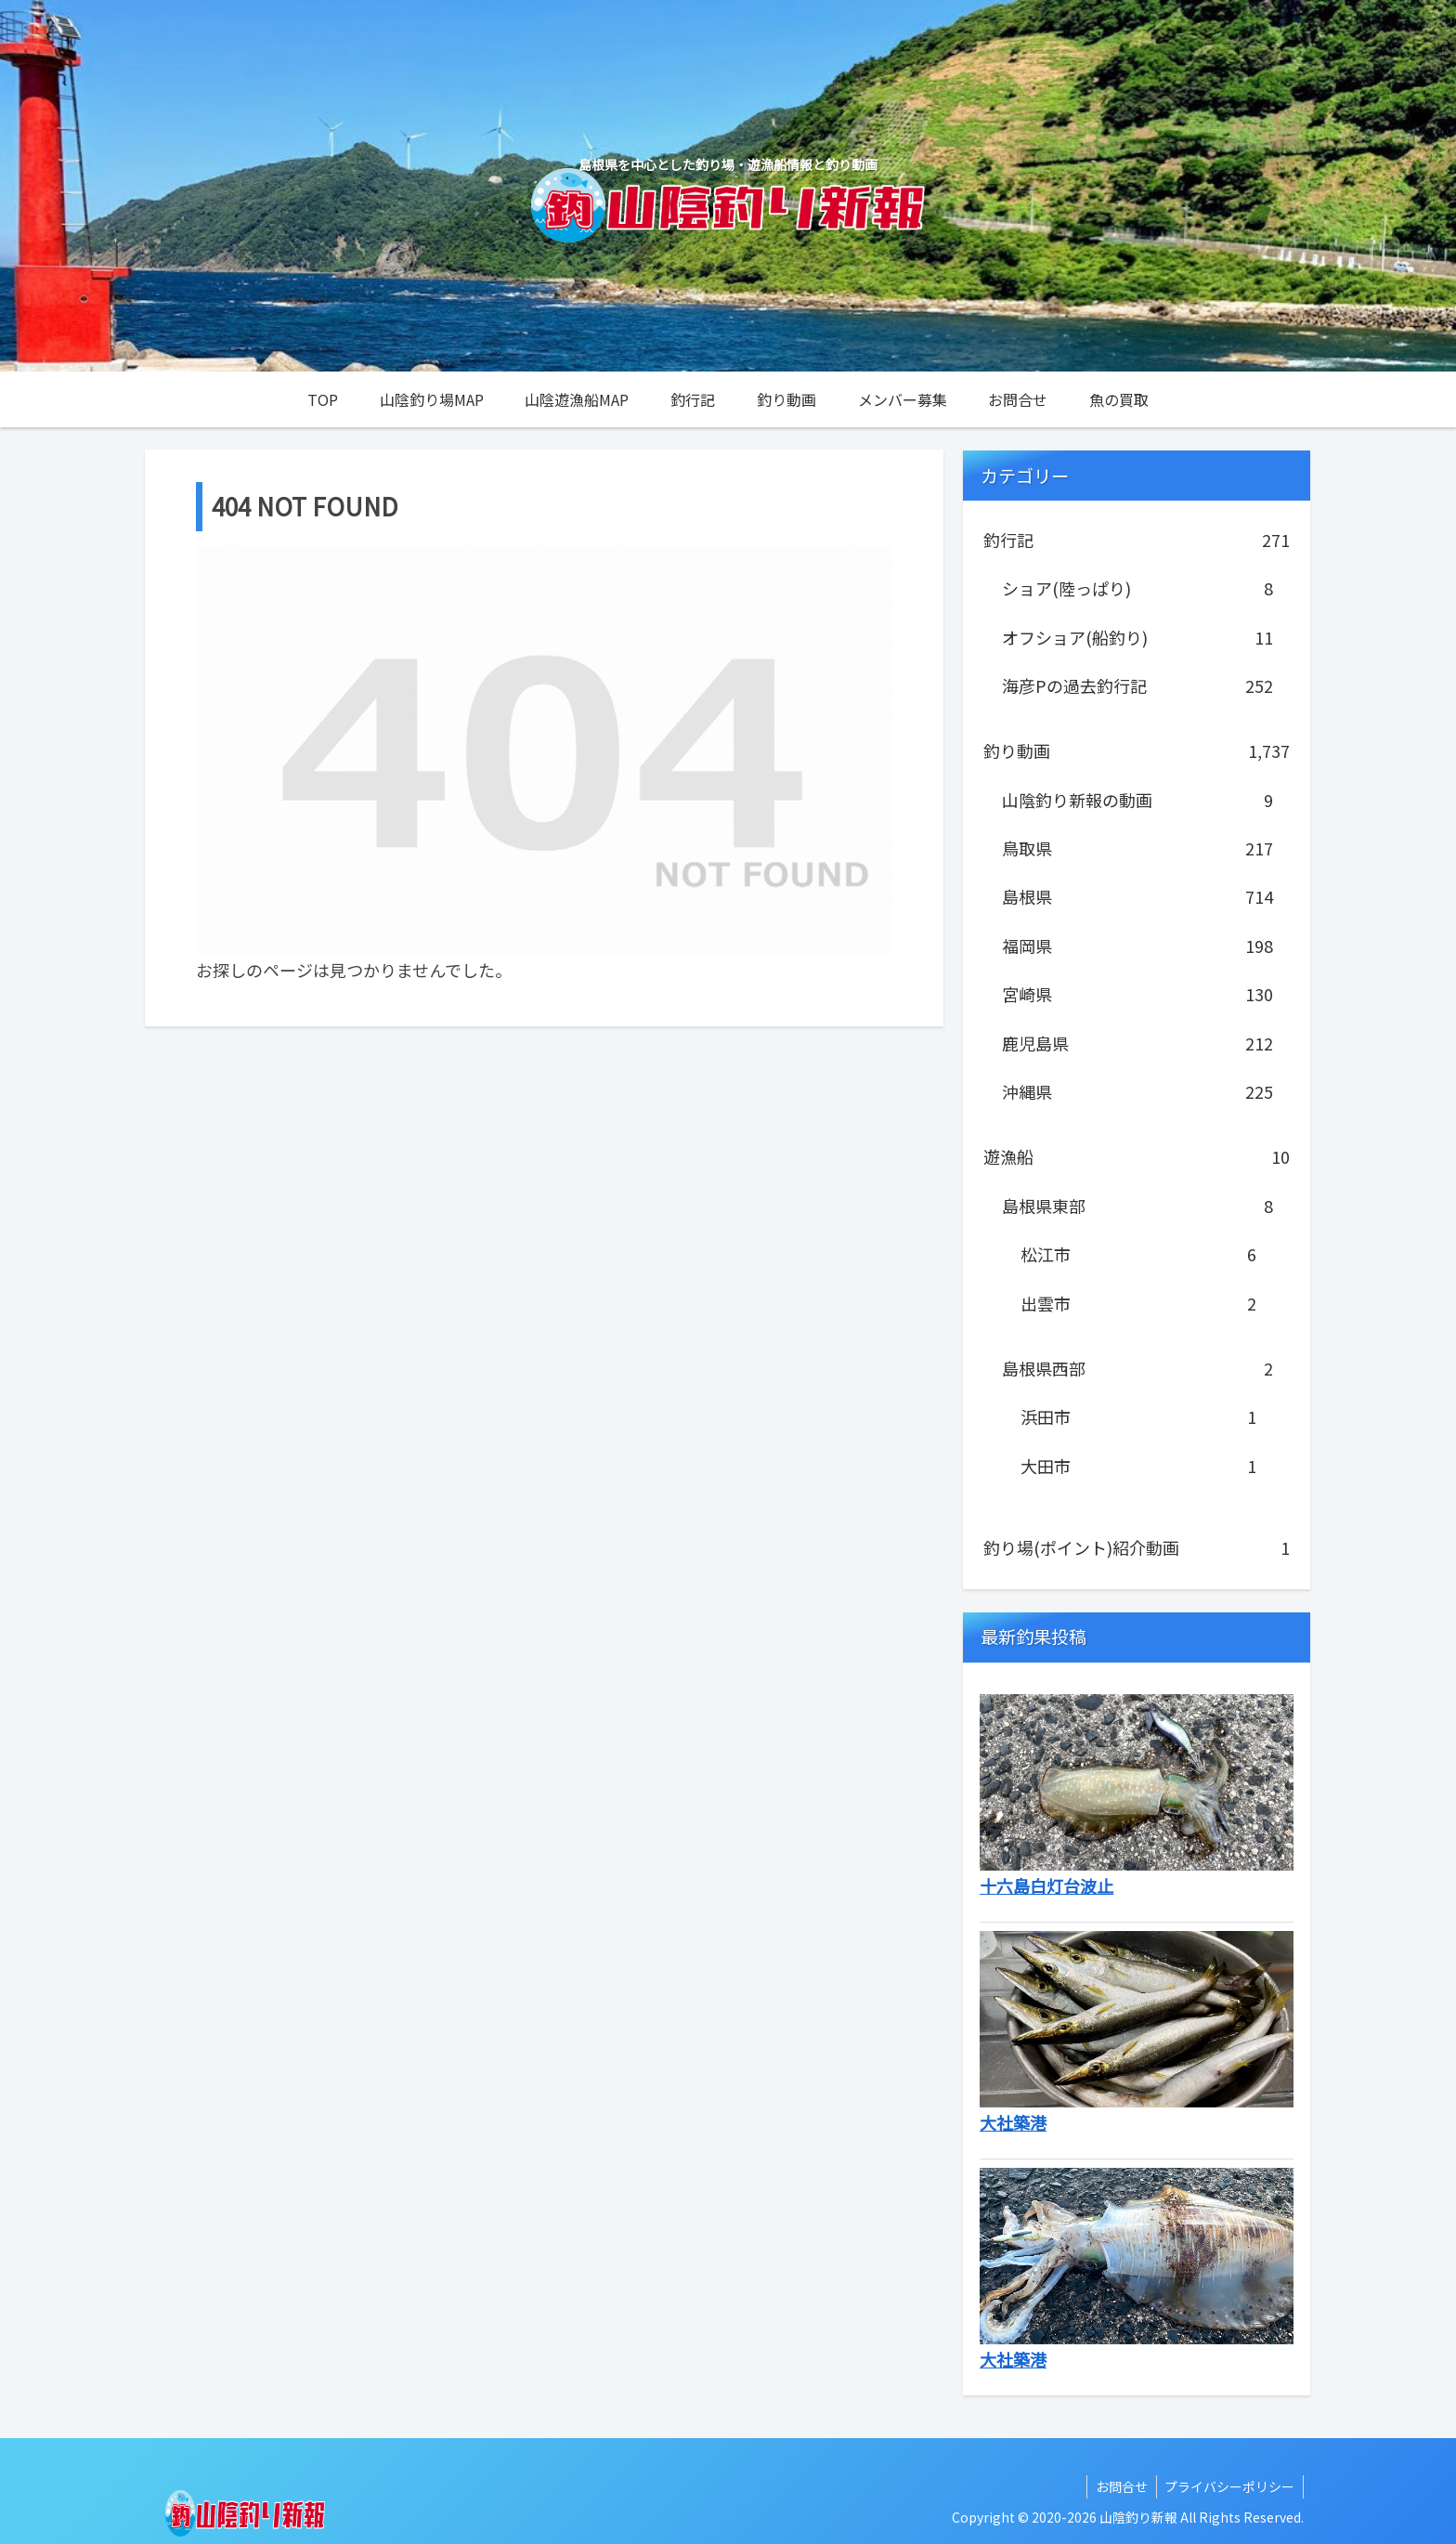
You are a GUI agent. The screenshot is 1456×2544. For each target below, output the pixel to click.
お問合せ (1118, 2486)
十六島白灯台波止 (1046, 1885)
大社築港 (1013, 2122)
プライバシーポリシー (1229, 2486)
